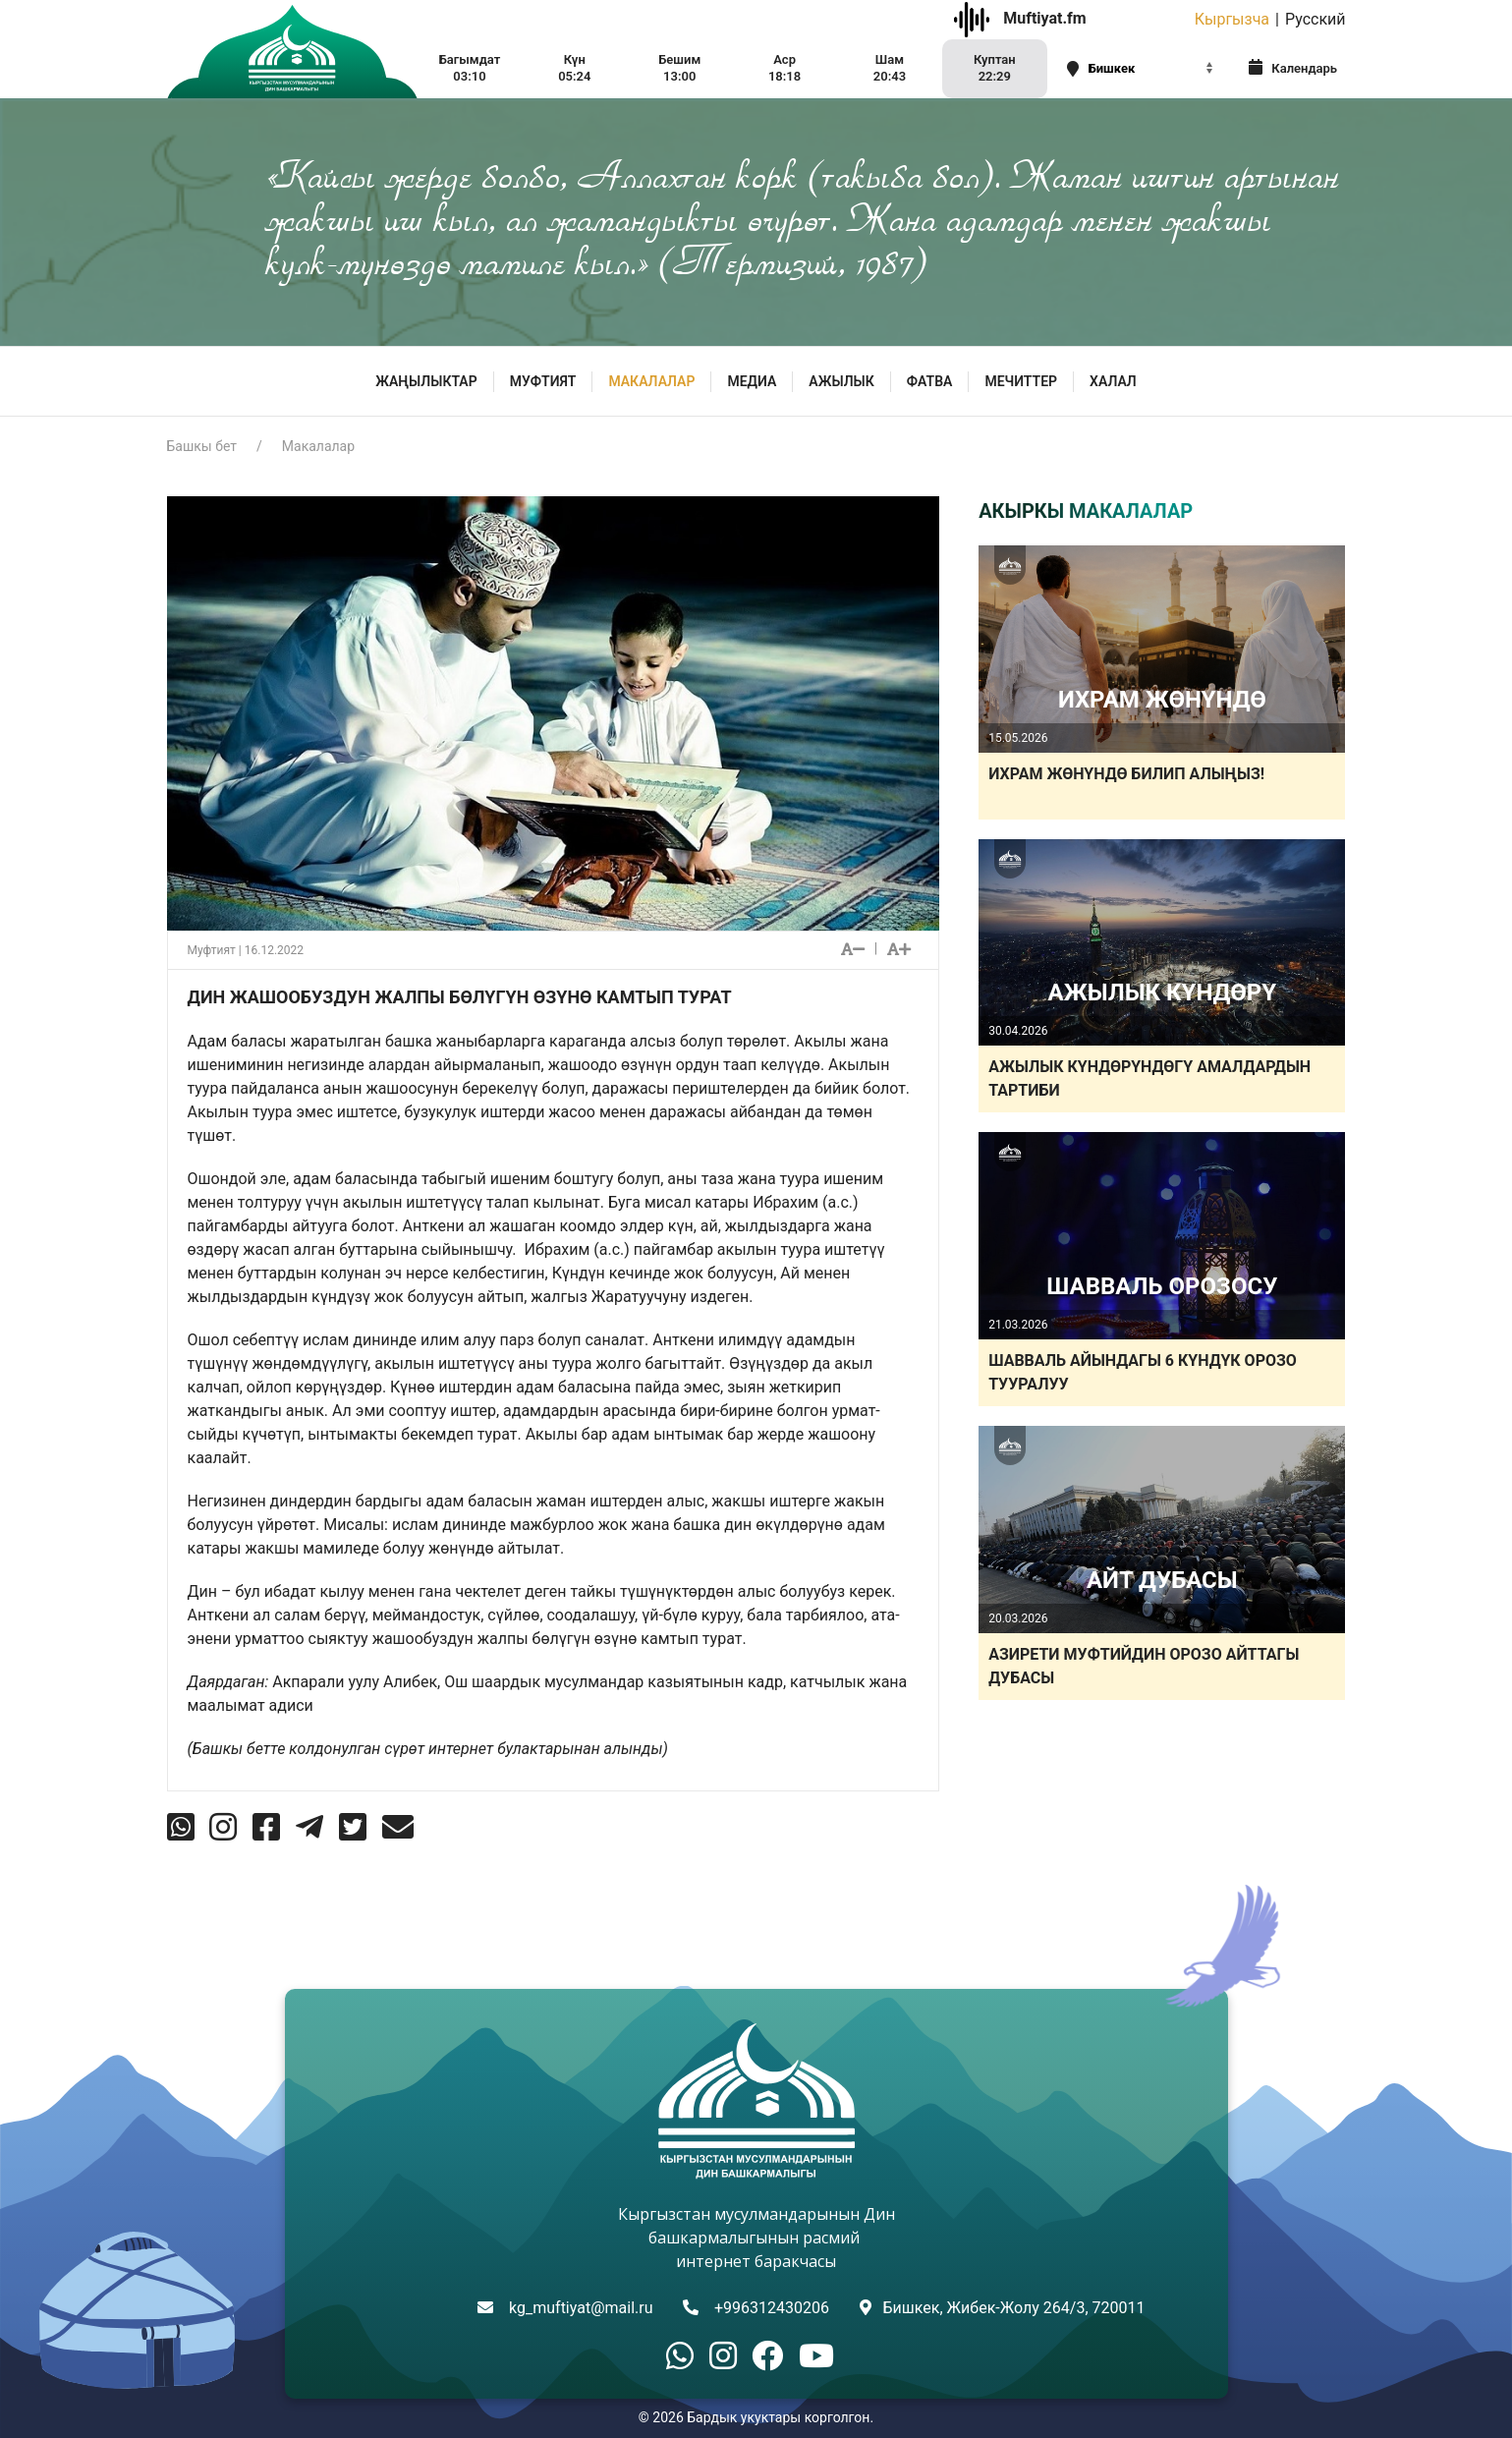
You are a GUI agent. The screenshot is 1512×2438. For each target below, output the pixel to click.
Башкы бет (202, 446)
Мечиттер (1020, 381)
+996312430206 (771, 2307)
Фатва (930, 381)
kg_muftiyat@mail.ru (580, 2307)
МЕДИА (751, 381)
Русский (1315, 19)
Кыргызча (1232, 19)
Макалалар (651, 381)
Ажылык (841, 381)
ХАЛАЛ (1113, 381)
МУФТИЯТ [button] (543, 381)
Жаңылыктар (425, 381)
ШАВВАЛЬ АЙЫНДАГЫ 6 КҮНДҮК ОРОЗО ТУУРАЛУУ (1142, 1372)
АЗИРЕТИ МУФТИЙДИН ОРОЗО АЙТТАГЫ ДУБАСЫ (1143, 1666)
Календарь (1293, 67)
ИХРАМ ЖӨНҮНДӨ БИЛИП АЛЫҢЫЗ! (1126, 774)
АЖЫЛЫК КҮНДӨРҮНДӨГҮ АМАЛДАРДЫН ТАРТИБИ (1149, 1078)
